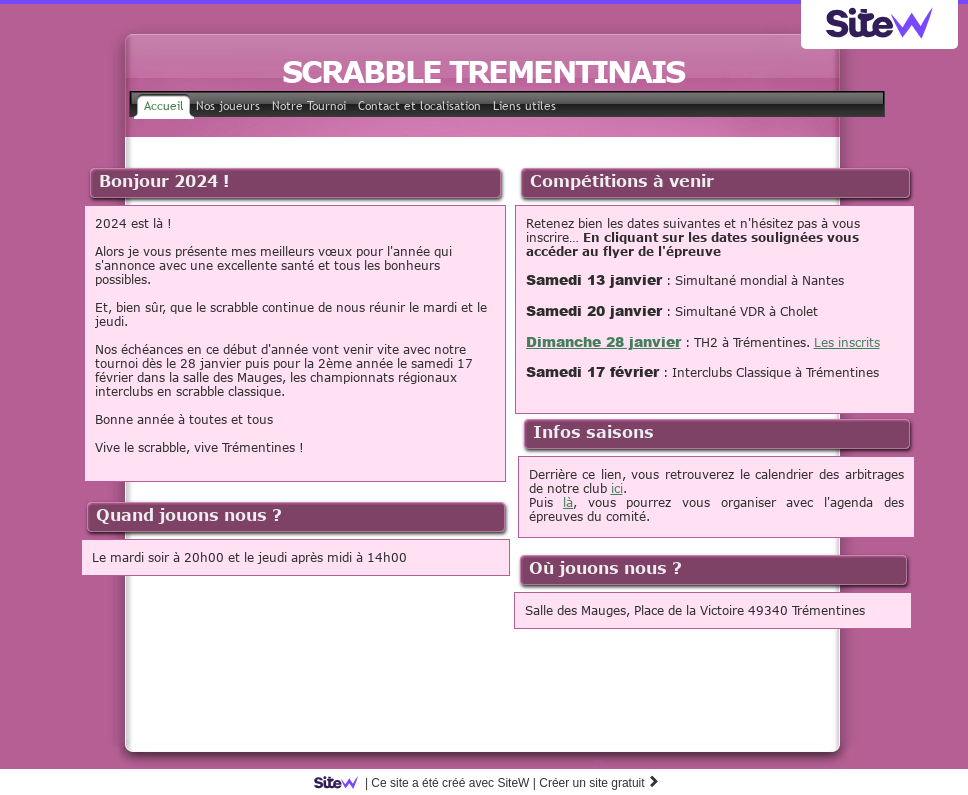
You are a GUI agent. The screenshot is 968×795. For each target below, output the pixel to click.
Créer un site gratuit (599, 783)
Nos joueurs (228, 106)
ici (617, 488)
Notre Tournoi (309, 106)
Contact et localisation (419, 106)
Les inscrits (847, 342)
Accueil (164, 106)
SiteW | (428, 783)
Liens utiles (524, 106)
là (568, 502)
